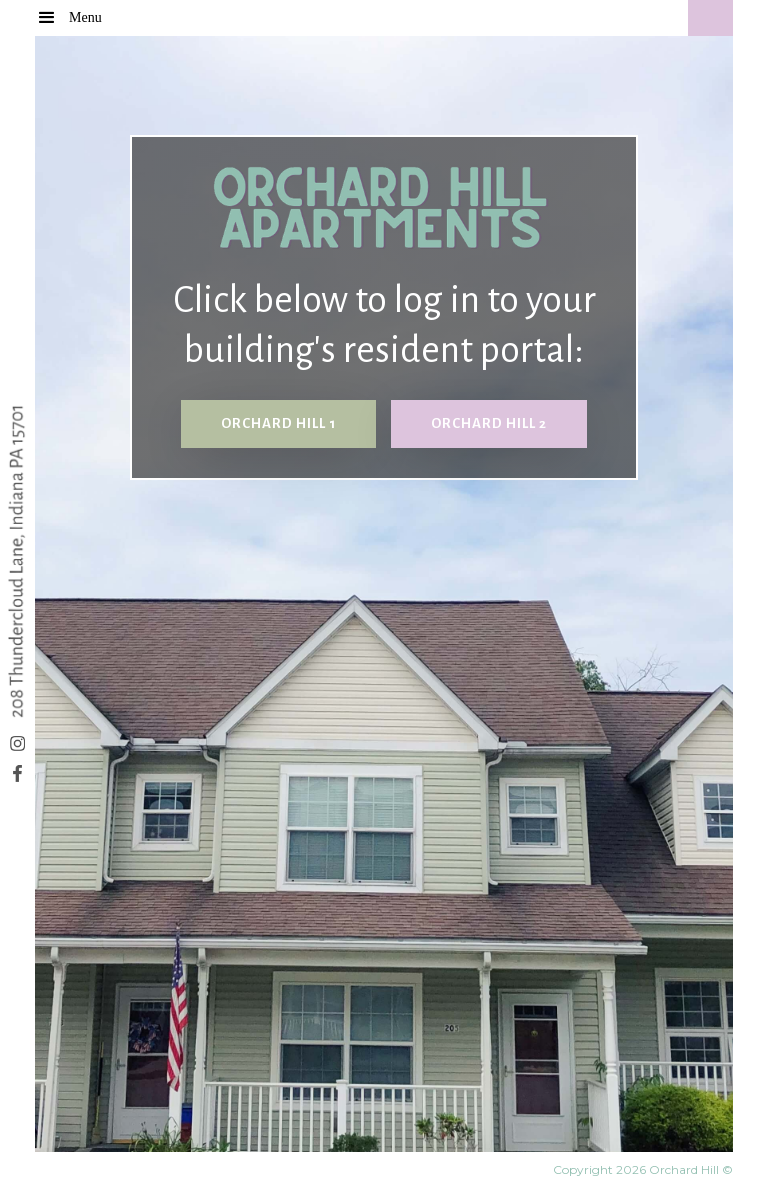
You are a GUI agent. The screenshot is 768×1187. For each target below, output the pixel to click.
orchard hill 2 (489, 423)
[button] (95, 17)
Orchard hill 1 (278, 423)
